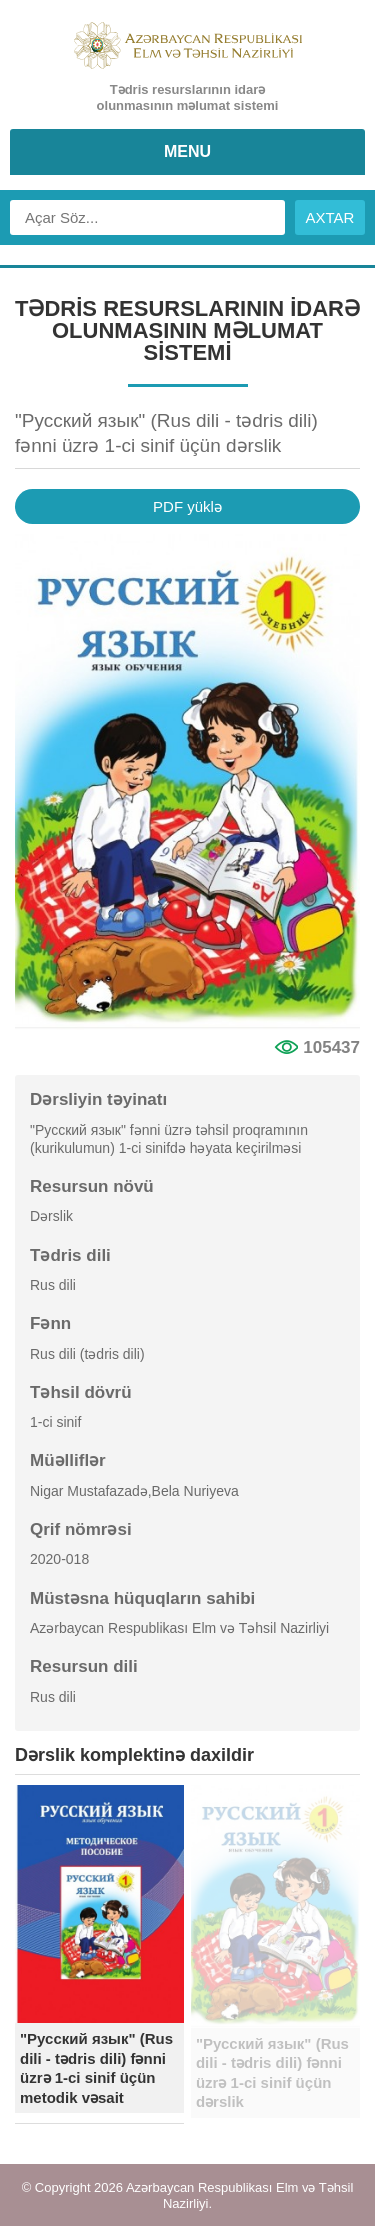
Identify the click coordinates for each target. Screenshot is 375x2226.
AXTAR (330, 217)
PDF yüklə (187, 506)
